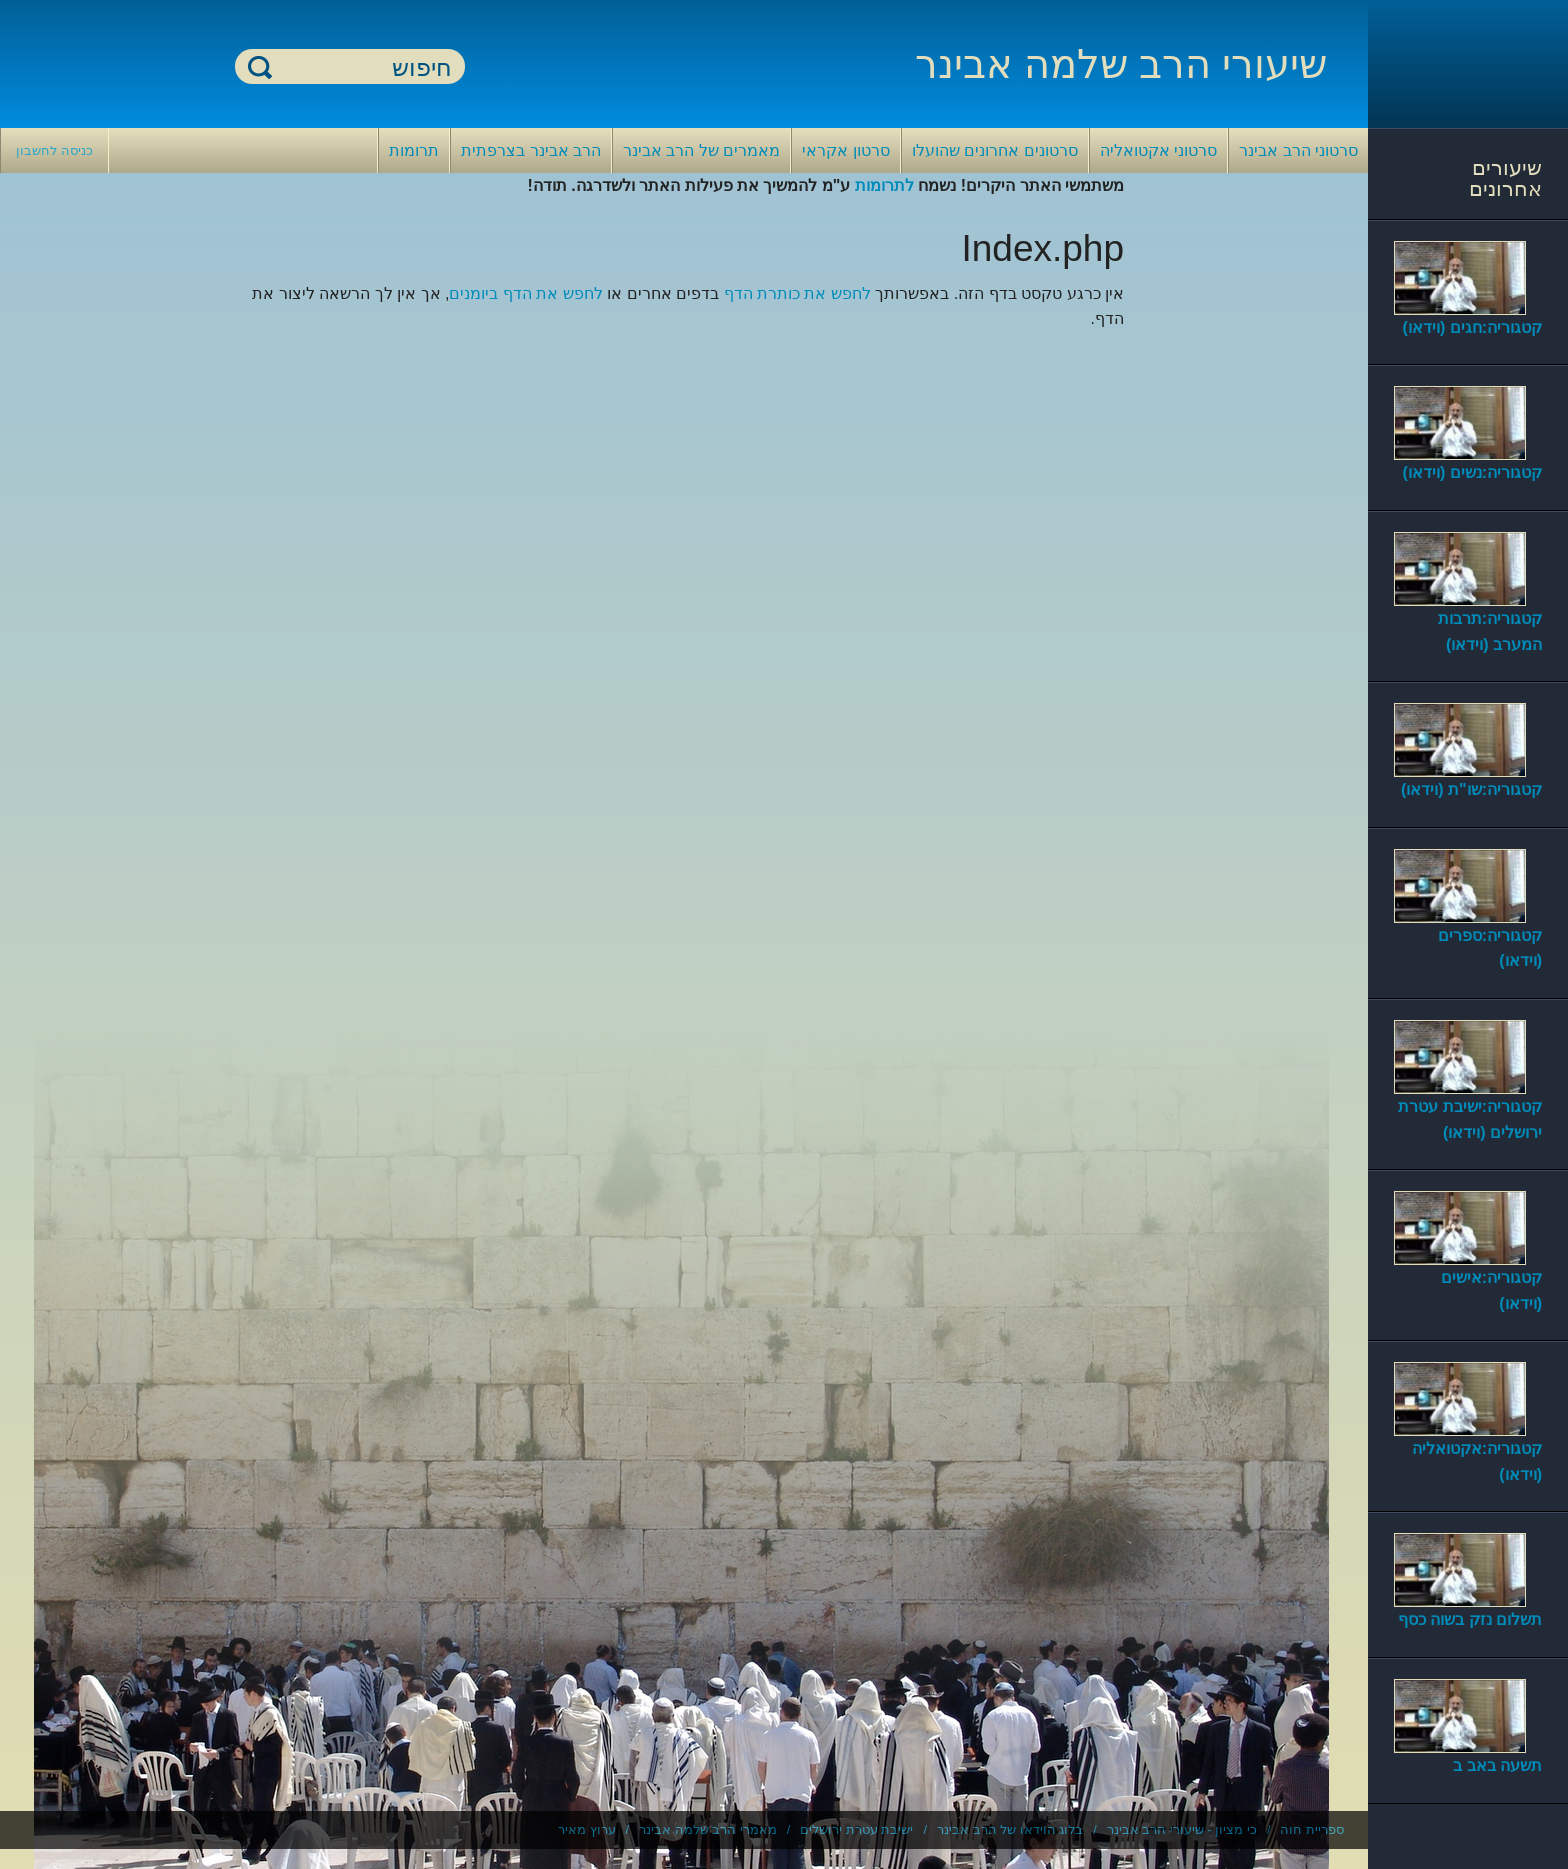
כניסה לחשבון (54, 150)
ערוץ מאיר (587, 1829)
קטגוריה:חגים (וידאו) (1472, 327)
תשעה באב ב (1497, 1765)
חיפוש (260, 66)
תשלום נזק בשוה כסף (1470, 1619)
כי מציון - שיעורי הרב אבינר (1182, 1829)
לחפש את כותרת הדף (797, 293)
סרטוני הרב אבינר (1298, 150)
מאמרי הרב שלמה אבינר (708, 1829)
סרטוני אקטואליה (1158, 150)
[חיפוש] (362, 67)
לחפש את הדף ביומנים (525, 293)
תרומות (414, 150)
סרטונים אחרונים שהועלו (995, 150)
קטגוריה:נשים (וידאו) (1472, 472)
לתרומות (884, 185)
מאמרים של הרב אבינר (701, 150)
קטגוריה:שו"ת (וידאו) (1471, 789)
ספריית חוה (1312, 1829)
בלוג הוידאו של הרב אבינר (1010, 1829)
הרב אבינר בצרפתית (531, 150)
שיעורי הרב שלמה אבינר (1121, 64)
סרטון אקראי (845, 150)
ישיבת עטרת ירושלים (856, 1829)
